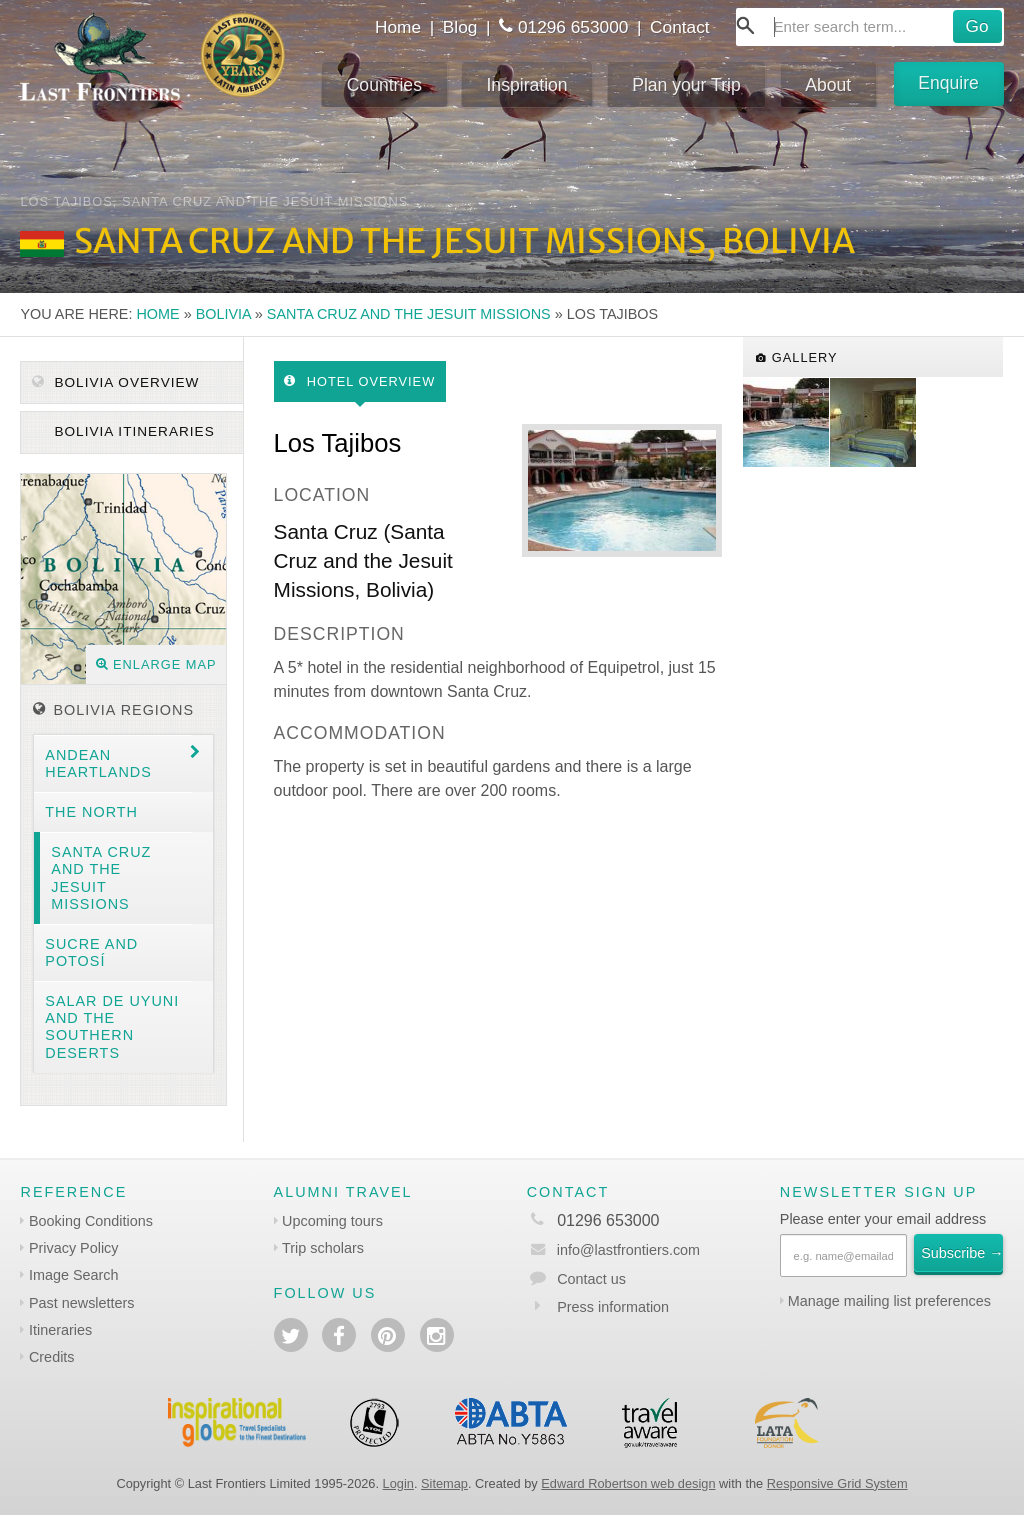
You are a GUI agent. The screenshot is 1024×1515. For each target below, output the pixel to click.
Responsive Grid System (837, 1483)
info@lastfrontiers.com (613, 1250)
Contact (680, 27)
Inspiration (526, 85)
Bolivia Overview (116, 382)
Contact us (591, 1279)
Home (398, 27)
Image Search (74, 1275)
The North (91, 812)
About (828, 85)
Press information (613, 1307)
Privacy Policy (74, 1248)
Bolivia (223, 314)
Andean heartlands (98, 763)
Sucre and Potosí (91, 952)
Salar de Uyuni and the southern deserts (112, 1027)
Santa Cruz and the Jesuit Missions (409, 314)
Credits (52, 1357)
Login (398, 1483)
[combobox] (870, 27)
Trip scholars (323, 1248)
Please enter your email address (883, 1219)
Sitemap (444, 1483)
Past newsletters (82, 1303)
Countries (384, 85)
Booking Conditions (91, 1221)
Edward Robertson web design (628, 1483)
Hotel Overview (359, 381)
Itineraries (60, 1330)
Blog (460, 27)
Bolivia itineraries (132, 431)
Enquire (948, 83)
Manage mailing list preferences (889, 1301)
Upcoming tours (332, 1221)
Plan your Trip (686, 85)
